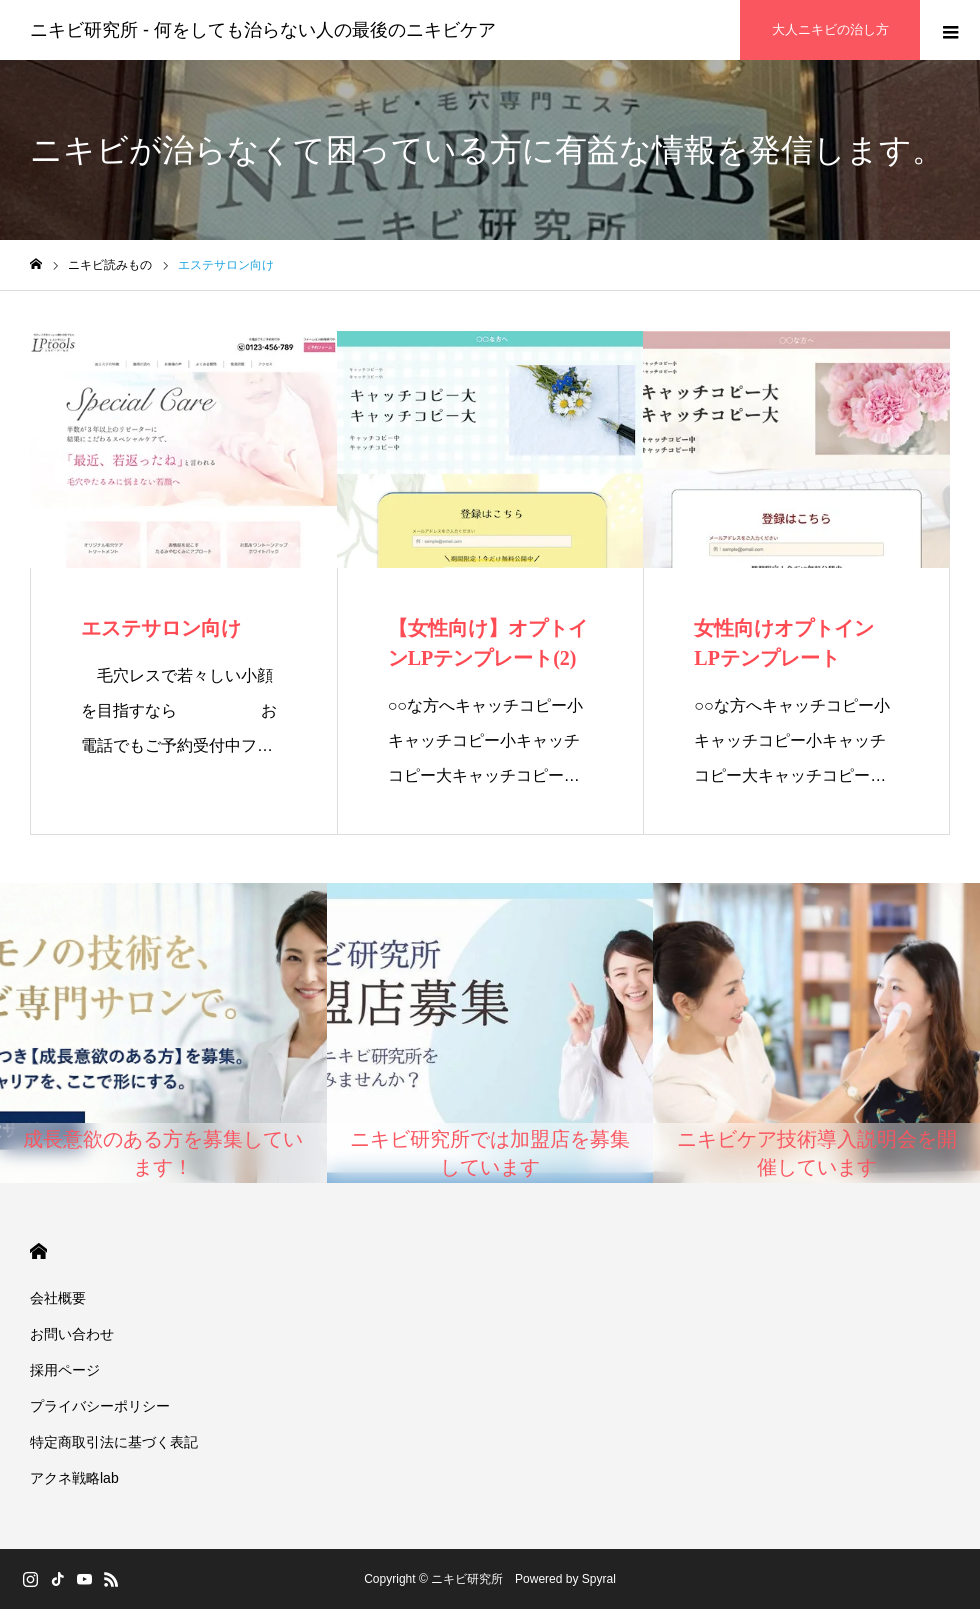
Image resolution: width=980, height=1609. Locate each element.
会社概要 (58, 1298)
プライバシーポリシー (100, 1406)
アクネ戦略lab (74, 1478)
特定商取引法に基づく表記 (114, 1442)
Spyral (599, 1579)
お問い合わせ (72, 1334)
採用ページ (65, 1370)
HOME (38, 1251)
